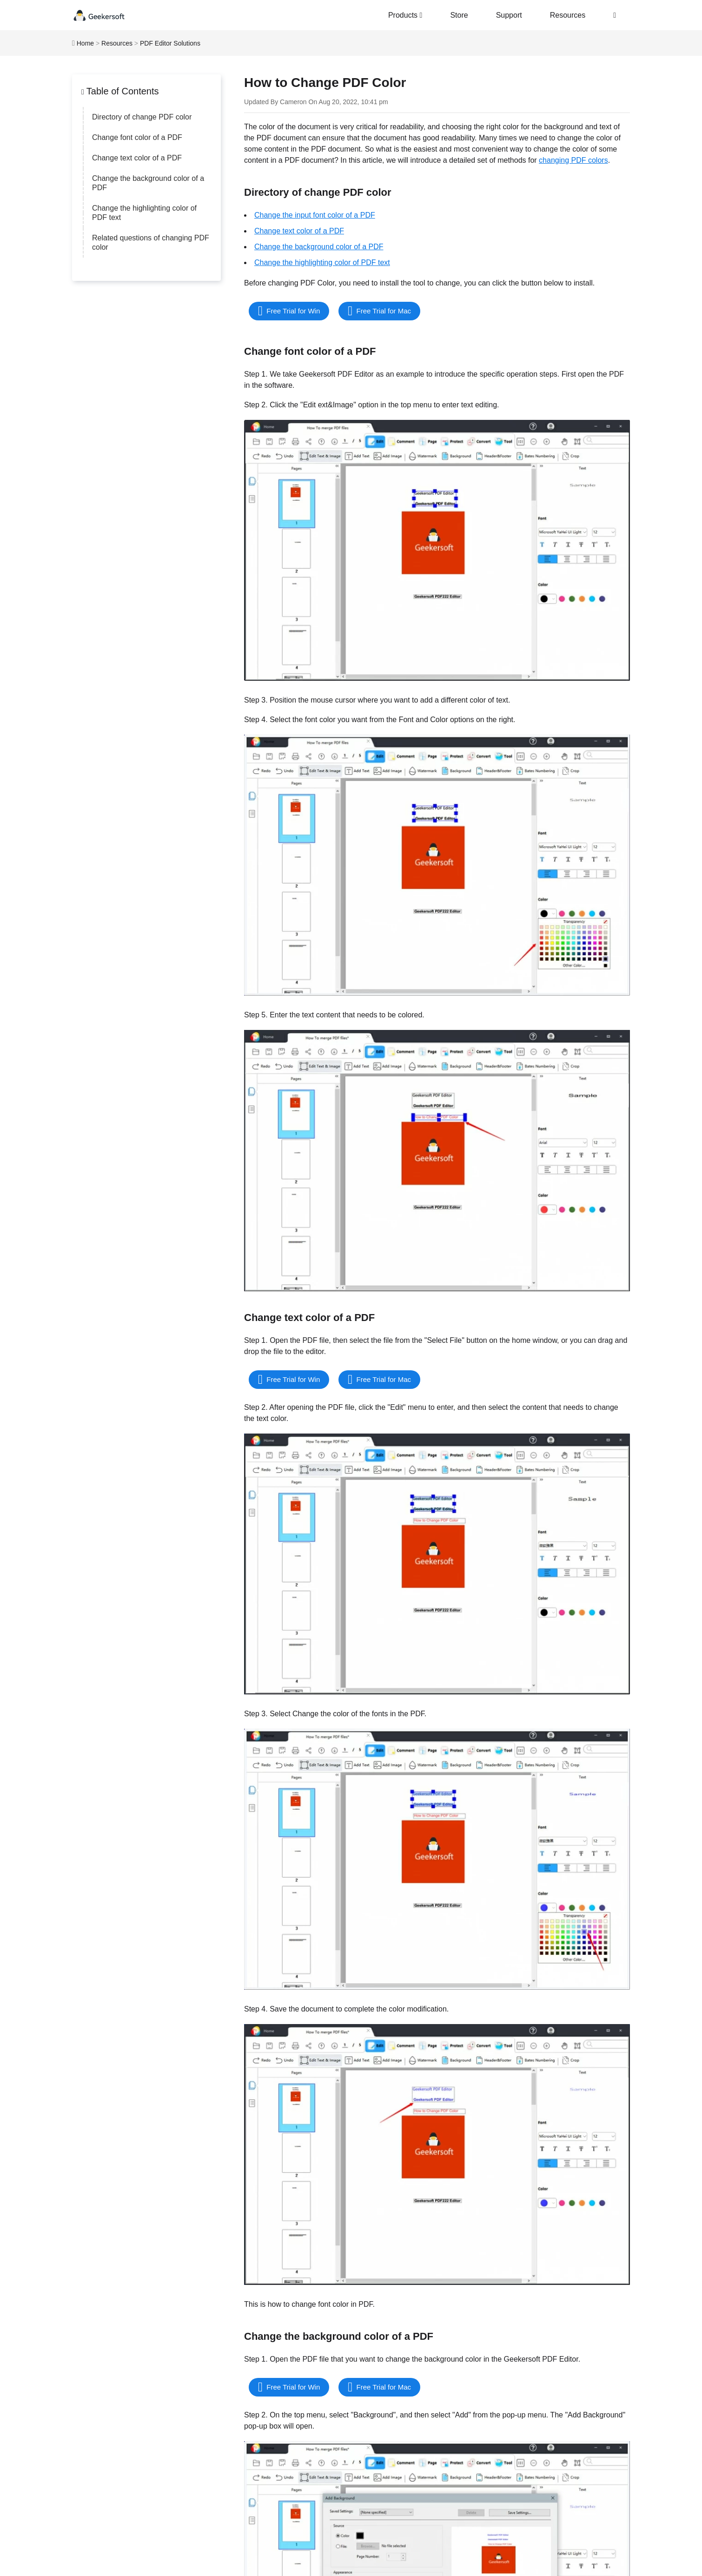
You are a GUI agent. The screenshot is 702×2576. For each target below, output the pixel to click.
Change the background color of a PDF (148, 183)
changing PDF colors (573, 160)
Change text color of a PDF (137, 158)
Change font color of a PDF (137, 137)
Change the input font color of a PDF (314, 215)
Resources (567, 15)
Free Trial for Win (293, 311)
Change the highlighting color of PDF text (144, 212)
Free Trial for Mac (384, 311)
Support (509, 15)
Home (85, 43)
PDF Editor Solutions (170, 43)
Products (405, 15)
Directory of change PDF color (142, 117)
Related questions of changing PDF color (150, 242)
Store (459, 15)
